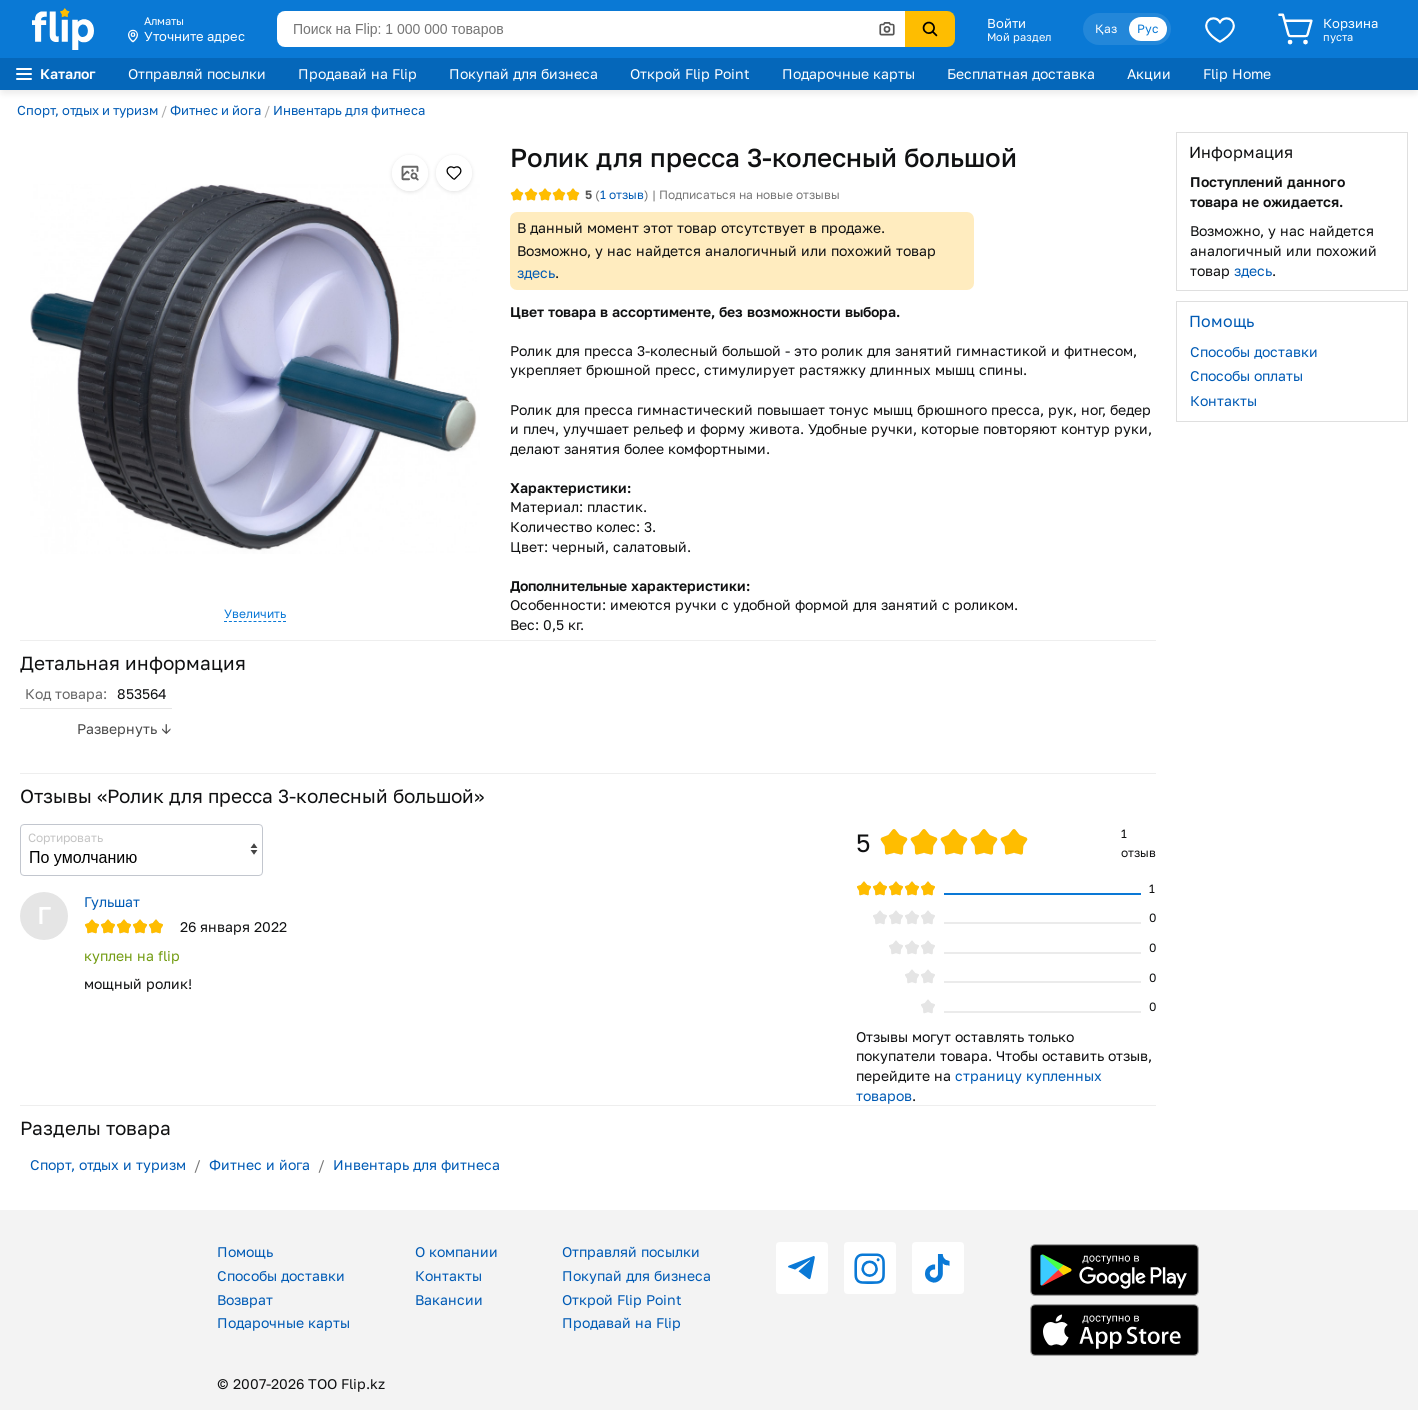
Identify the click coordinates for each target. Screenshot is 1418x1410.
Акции (1149, 73)
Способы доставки (1254, 351)
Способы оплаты (1246, 375)
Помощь (245, 1251)
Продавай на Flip (357, 73)
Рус (1148, 28)
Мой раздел (1019, 37)
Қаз (1106, 28)
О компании (456, 1251)
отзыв (622, 194)
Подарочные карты (848, 73)
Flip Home (1237, 73)
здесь (536, 272)
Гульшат (112, 901)
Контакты (1223, 400)
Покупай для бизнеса (523, 73)
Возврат (245, 1299)
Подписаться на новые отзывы (749, 194)
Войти (1006, 23)
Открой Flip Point (690, 73)
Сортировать (65, 837)
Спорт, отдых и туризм (87, 110)
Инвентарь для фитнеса (349, 110)
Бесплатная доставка (1021, 73)
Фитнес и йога (215, 110)
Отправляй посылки (197, 73)
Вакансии (449, 1299)
